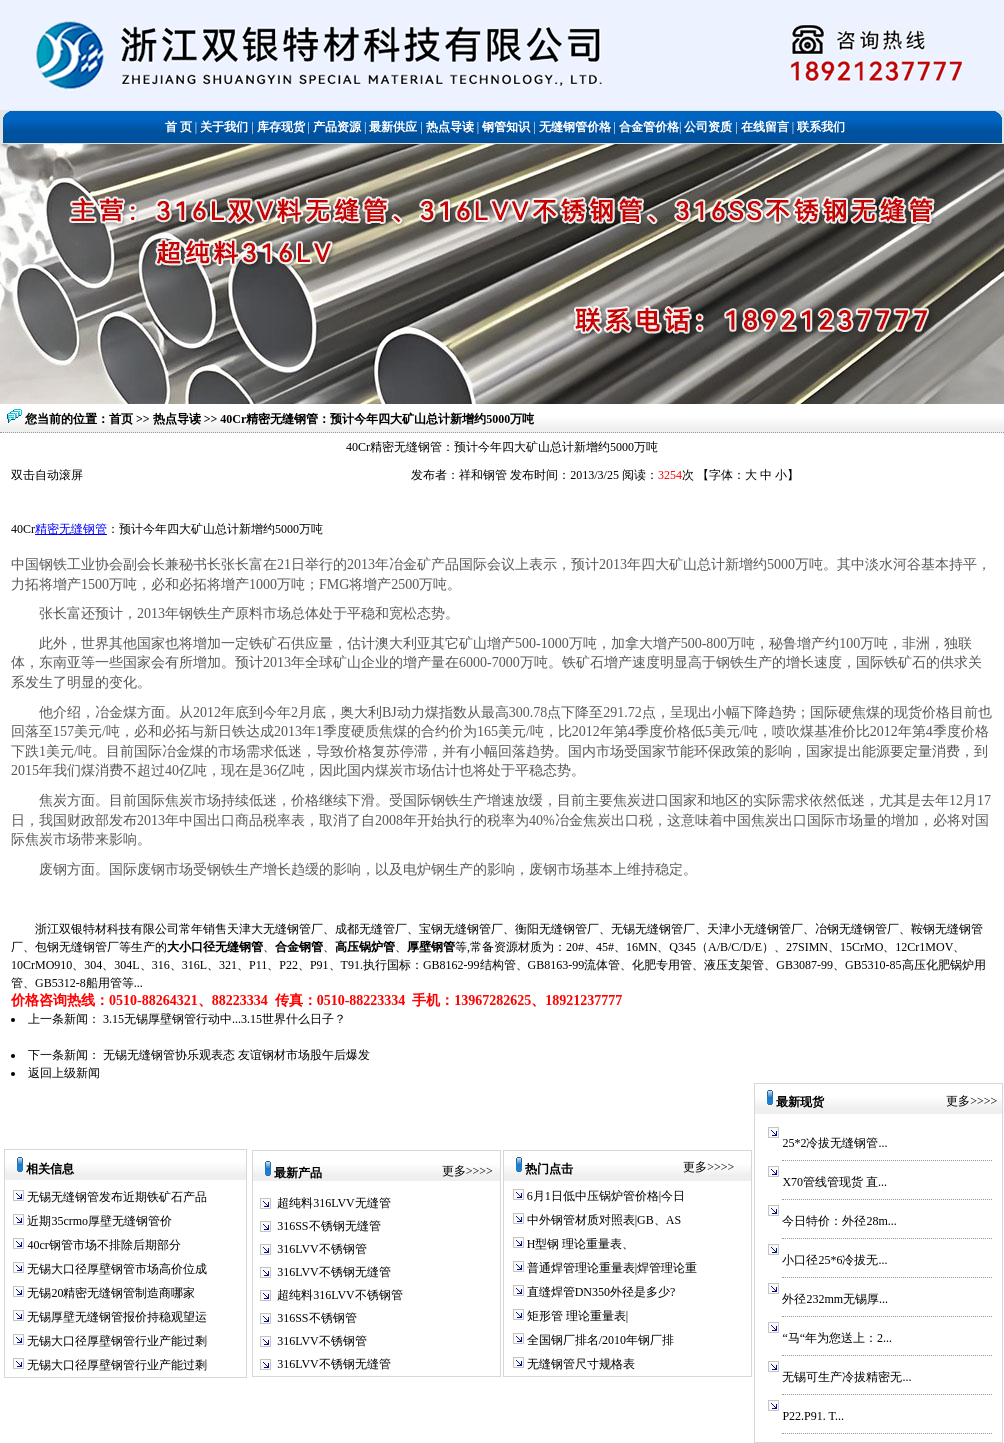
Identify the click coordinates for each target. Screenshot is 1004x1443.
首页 (121, 419)
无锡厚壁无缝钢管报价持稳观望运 (115, 1317)
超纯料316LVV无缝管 (334, 1203)
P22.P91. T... (813, 1416)
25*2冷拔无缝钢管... (834, 1143)
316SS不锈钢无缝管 (328, 1226)
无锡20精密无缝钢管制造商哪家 (109, 1293)
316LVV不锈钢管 (322, 1249)
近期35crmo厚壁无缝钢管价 (98, 1221)
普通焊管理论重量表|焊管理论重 (610, 1268)
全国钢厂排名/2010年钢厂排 (599, 1340)
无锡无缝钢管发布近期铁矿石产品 (115, 1197)
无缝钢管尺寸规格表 (579, 1364)
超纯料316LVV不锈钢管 (340, 1295)
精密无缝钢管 (71, 529)
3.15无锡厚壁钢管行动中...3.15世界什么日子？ (224, 1019)
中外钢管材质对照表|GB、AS (602, 1220)
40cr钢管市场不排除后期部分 (102, 1245)
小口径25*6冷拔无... (834, 1260)
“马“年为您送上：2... (837, 1338)
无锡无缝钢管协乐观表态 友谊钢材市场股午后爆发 (236, 1055)
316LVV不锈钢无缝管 (334, 1272)
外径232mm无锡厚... (835, 1299)
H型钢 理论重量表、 (579, 1244)
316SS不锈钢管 (316, 1318)
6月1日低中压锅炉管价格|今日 (604, 1196)
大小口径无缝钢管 (215, 947)
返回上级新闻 (64, 1073)
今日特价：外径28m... (839, 1221)
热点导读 (178, 419)
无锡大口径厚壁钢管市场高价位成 (115, 1269)
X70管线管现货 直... (834, 1182)
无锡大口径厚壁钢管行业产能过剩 (115, 1341)
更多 (454, 1171)
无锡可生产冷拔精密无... (846, 1377)
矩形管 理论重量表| (576, 1316)
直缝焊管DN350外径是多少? (600, 1292)
